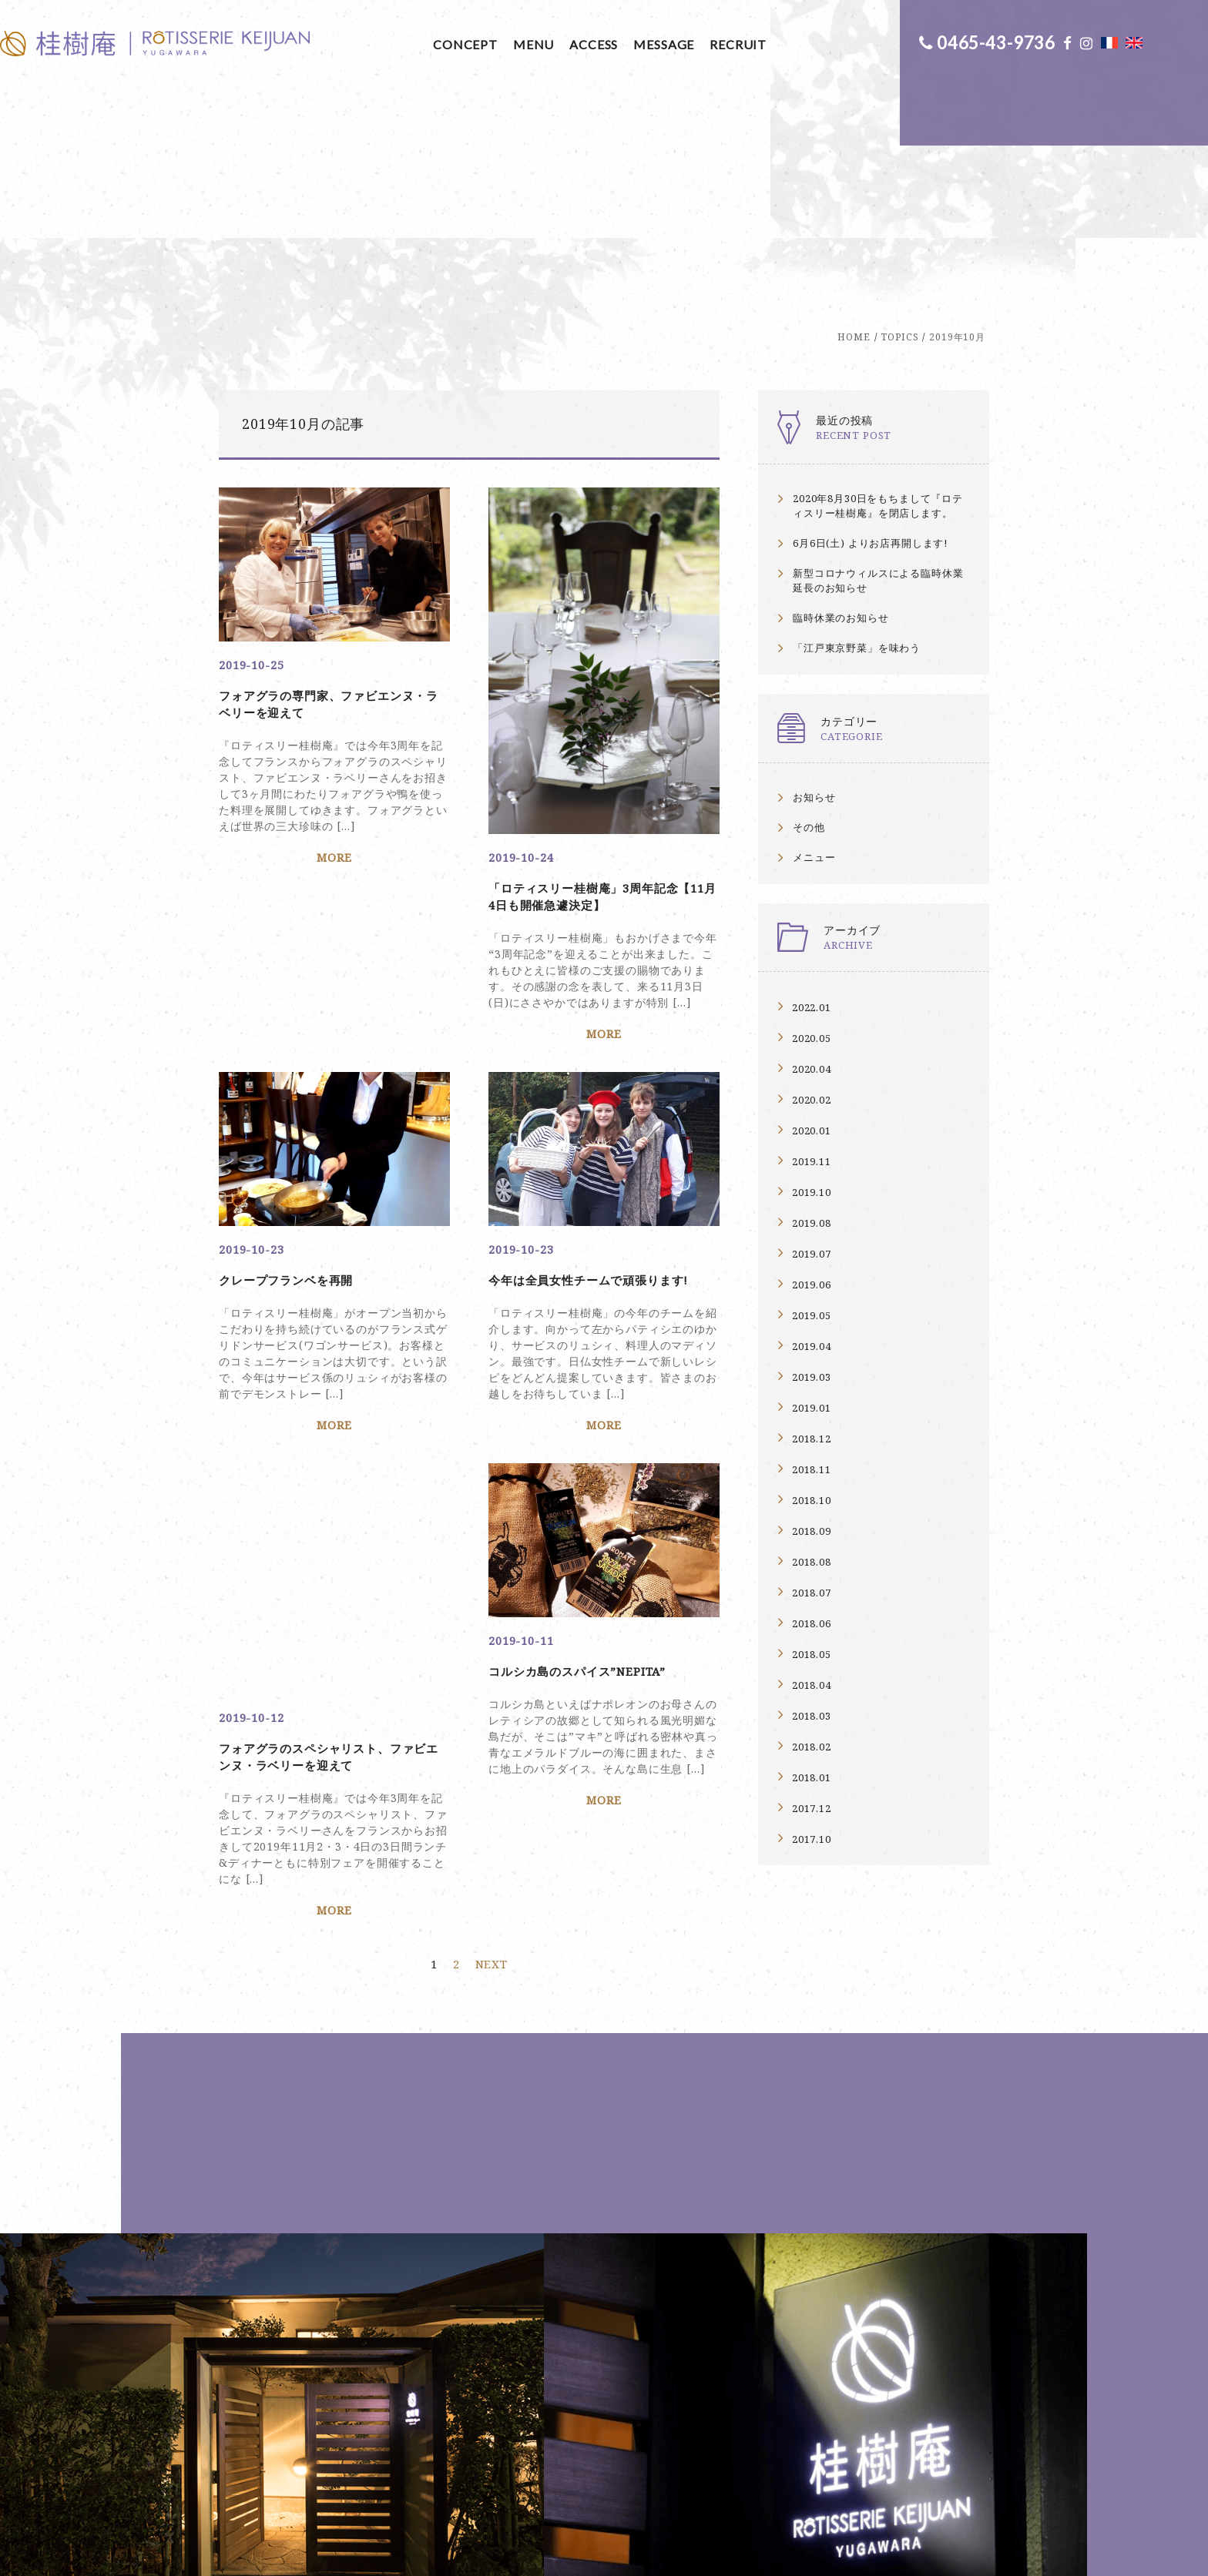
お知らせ (814, 797)
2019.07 (811, 1254)
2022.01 (811, 1007)
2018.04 (811, 1685)
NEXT (491, 1880)
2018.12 (811, 1438)
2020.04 (811, 1069)
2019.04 (811, 1346)
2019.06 (811, 1284)
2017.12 (811, 1808)
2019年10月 (957, 336)
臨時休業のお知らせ (841, 618)
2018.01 (811, 1777)
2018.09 (811, 1531)
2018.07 (811, 1593)
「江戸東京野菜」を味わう (857, 648)
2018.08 (811, 1562)
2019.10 (811, 1192)
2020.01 (811, 1130)
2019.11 (811, 1161)
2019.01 (811, 1408)
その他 (809, 827)
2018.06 (811, 1623)
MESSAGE (523, 43)
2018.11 (811, 1469)
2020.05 (811, 1038)
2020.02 (811, 1100)
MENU (393, 43)
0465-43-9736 (978, 42)
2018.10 (811, 1500)
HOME (853, 336)
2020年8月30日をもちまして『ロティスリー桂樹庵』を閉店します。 (878, 505)
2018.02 (811, 1747)
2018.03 (811, 1716)
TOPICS (899, 336)
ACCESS (453, 43)
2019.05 (811, 1315)
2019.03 (811, 1377)
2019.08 (811, 1223)
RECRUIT (597, 43)
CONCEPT (325, 43)
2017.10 (811, 1839)
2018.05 (811, 1654)
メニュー (814, 857)
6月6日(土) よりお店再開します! (870, 543)
